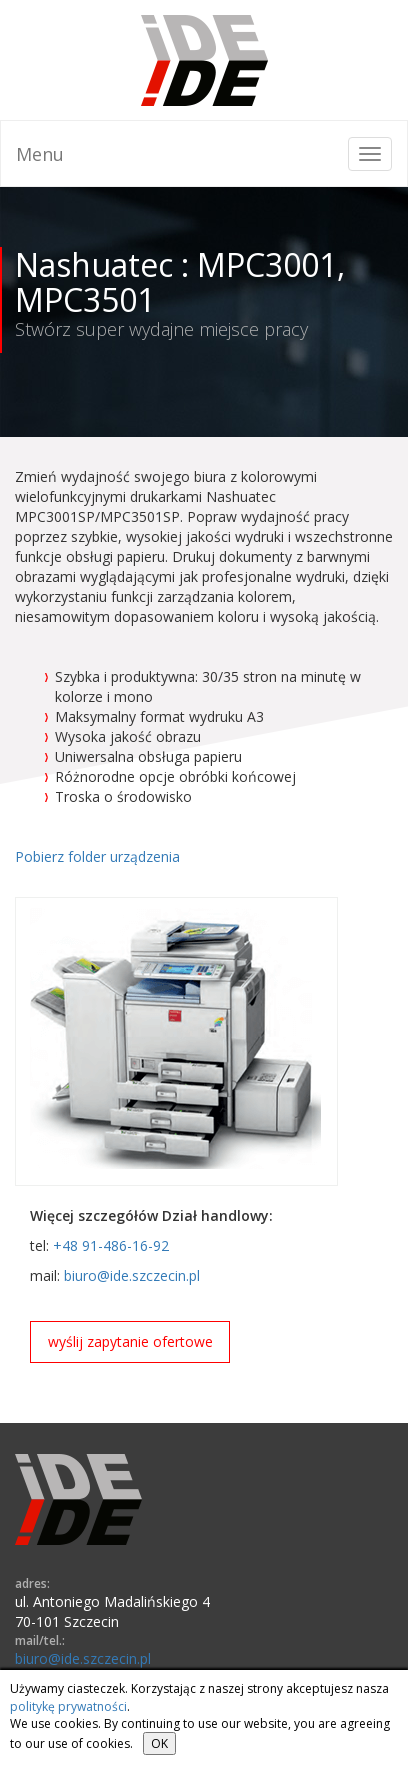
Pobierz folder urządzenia (97, 856)
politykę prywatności (68, 1706)
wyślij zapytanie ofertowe (130, 1341)
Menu (40, 154)
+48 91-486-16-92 (111, 1245)
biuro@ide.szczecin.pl (132, 1275)
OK (159, 1743)
